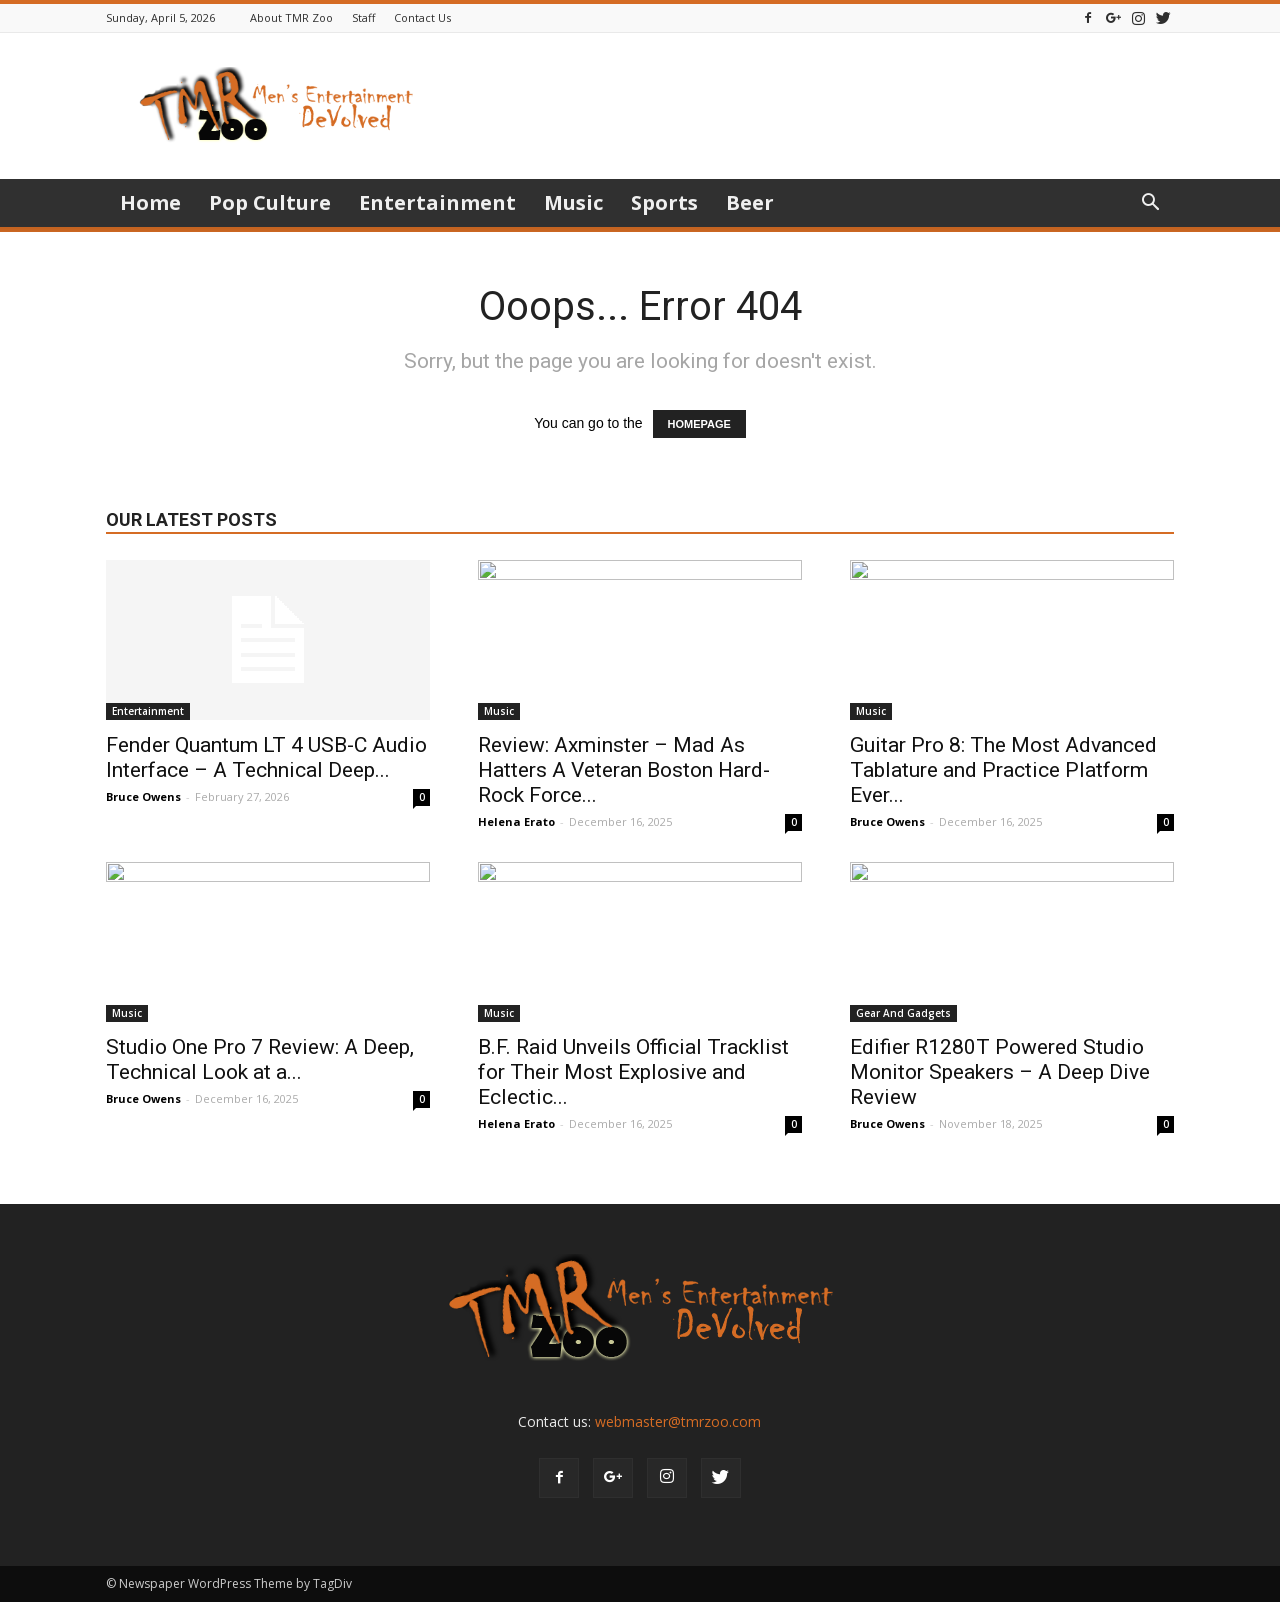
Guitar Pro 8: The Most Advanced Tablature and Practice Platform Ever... (1003, 770)
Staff (363, 17)
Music (573, 202)
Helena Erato (516, 821)
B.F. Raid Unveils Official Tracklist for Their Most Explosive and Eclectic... (633, 1072)
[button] (1150, 204)
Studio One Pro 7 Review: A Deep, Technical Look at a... (260, 1059)
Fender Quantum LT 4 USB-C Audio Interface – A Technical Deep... (266, 757)
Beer (750, 202)
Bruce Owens (143, 796)
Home (150, 202)
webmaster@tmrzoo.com (678, 1421)
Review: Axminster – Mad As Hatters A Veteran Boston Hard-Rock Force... (624, 770)
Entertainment (437, 202)
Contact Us (422, 17)
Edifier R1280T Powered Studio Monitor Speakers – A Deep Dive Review (1000, 1072)
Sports (664, 202)
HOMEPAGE (699, 424)
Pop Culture (270, 202)
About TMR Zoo (291, 17)
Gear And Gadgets (903, 1013)
